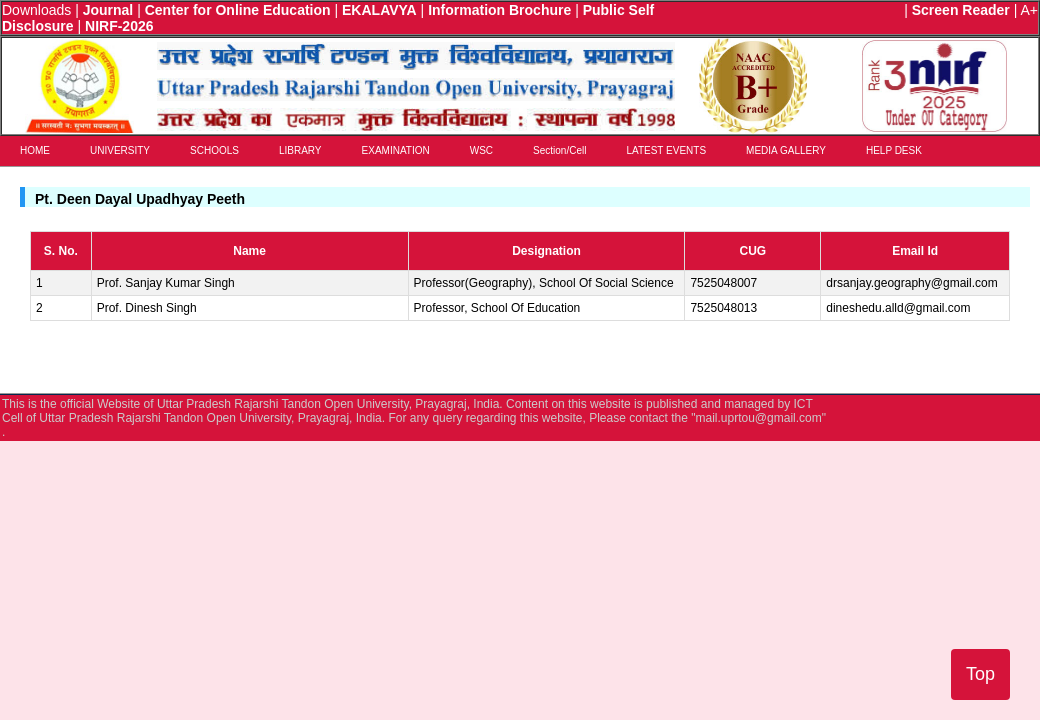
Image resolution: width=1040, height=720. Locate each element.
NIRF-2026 (119, 26)
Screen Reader (961, 10)
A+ (1029, 10)
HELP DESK (894, 150)
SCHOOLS (214, 150)
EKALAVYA (379, 10)
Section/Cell (559, 150)
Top (980, 674)
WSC (481, 150)
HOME (35, 150)
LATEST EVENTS (666, 150)
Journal (108, 10)
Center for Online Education (238, 10)
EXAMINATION (396, 150)
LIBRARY (300, 150)
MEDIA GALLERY (786, 150)
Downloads (36, 10)
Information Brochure (499, 10)
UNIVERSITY (120, 150)
